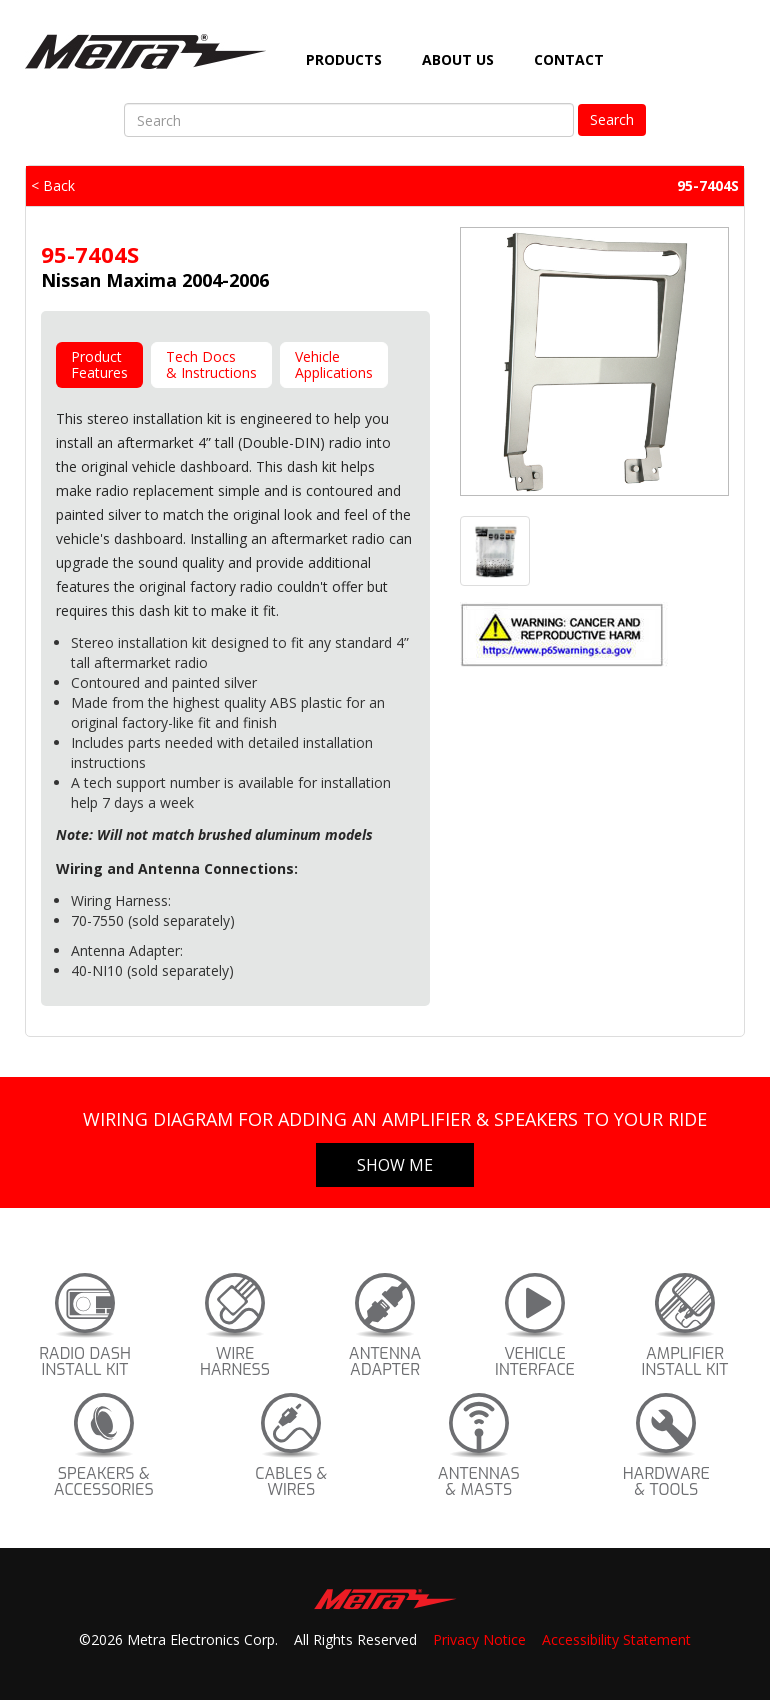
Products (344, 59)
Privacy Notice (479, 1639)
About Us (458, 59)
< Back (53, 185)
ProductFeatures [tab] (99, 364)
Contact (569, 59)
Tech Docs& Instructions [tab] (211, 364)
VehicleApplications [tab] (334, 364)
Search (612, 119)
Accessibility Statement (616, 1639)
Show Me (395, 1165)
